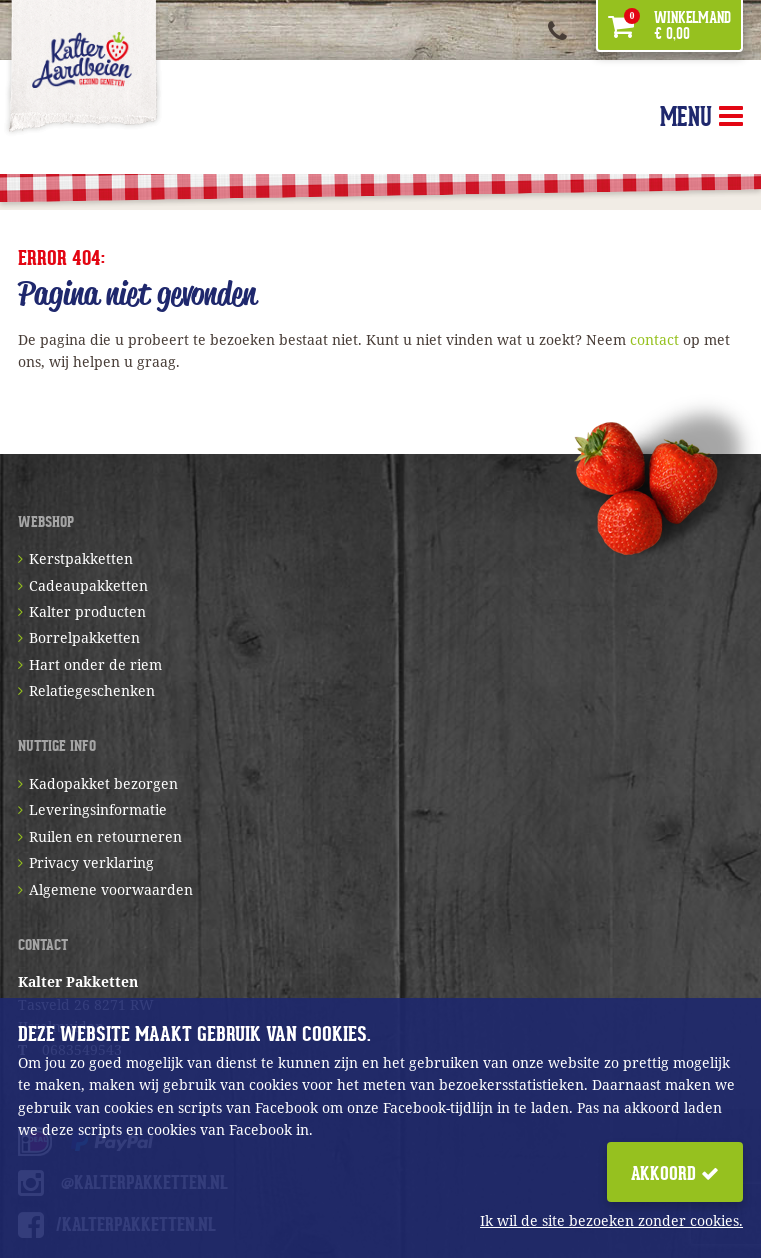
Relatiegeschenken (92, 690)
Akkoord (675, 1174)
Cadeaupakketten (88, 585)
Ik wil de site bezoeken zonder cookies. (611, 1220)
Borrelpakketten (84, 637)
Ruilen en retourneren (105, 836)
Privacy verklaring (91, 862)
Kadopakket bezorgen (103, 783)
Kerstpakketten (81, 558)
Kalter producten (87, 611)
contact (654, 339)
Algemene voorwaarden (111, 889)
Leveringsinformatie (98, 809)
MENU (701, 116)
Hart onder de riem (95, 664)
